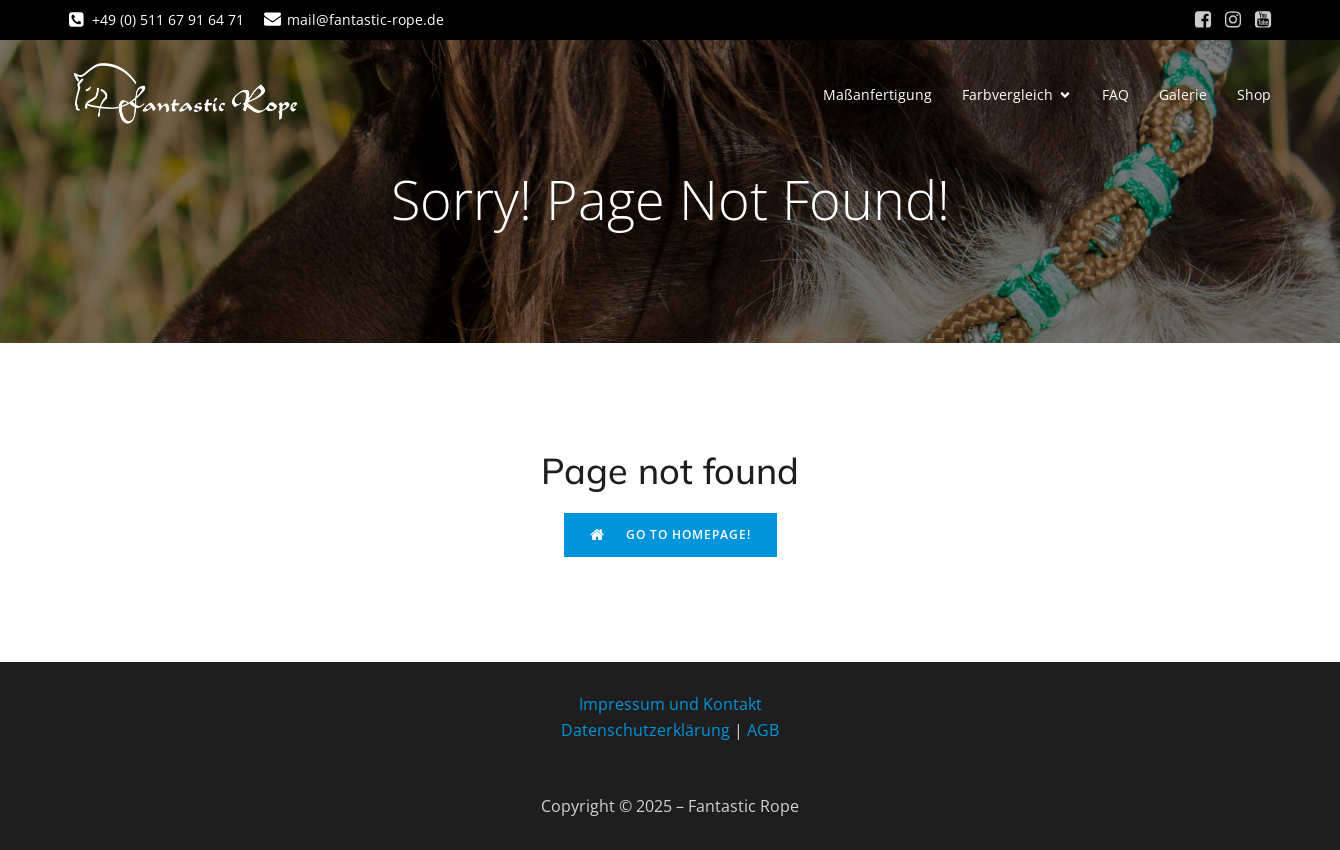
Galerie (1183, 94)
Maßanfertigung (877, 94)
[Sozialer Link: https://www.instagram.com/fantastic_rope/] (1233, 20)
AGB (763, 730)
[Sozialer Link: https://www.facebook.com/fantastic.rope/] (1203, 20)
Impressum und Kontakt (670, 704)
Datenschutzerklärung (645, 730)
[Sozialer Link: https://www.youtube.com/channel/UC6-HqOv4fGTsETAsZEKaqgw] (1263, 20)
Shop (1254, 94)
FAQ (1115, 94)
